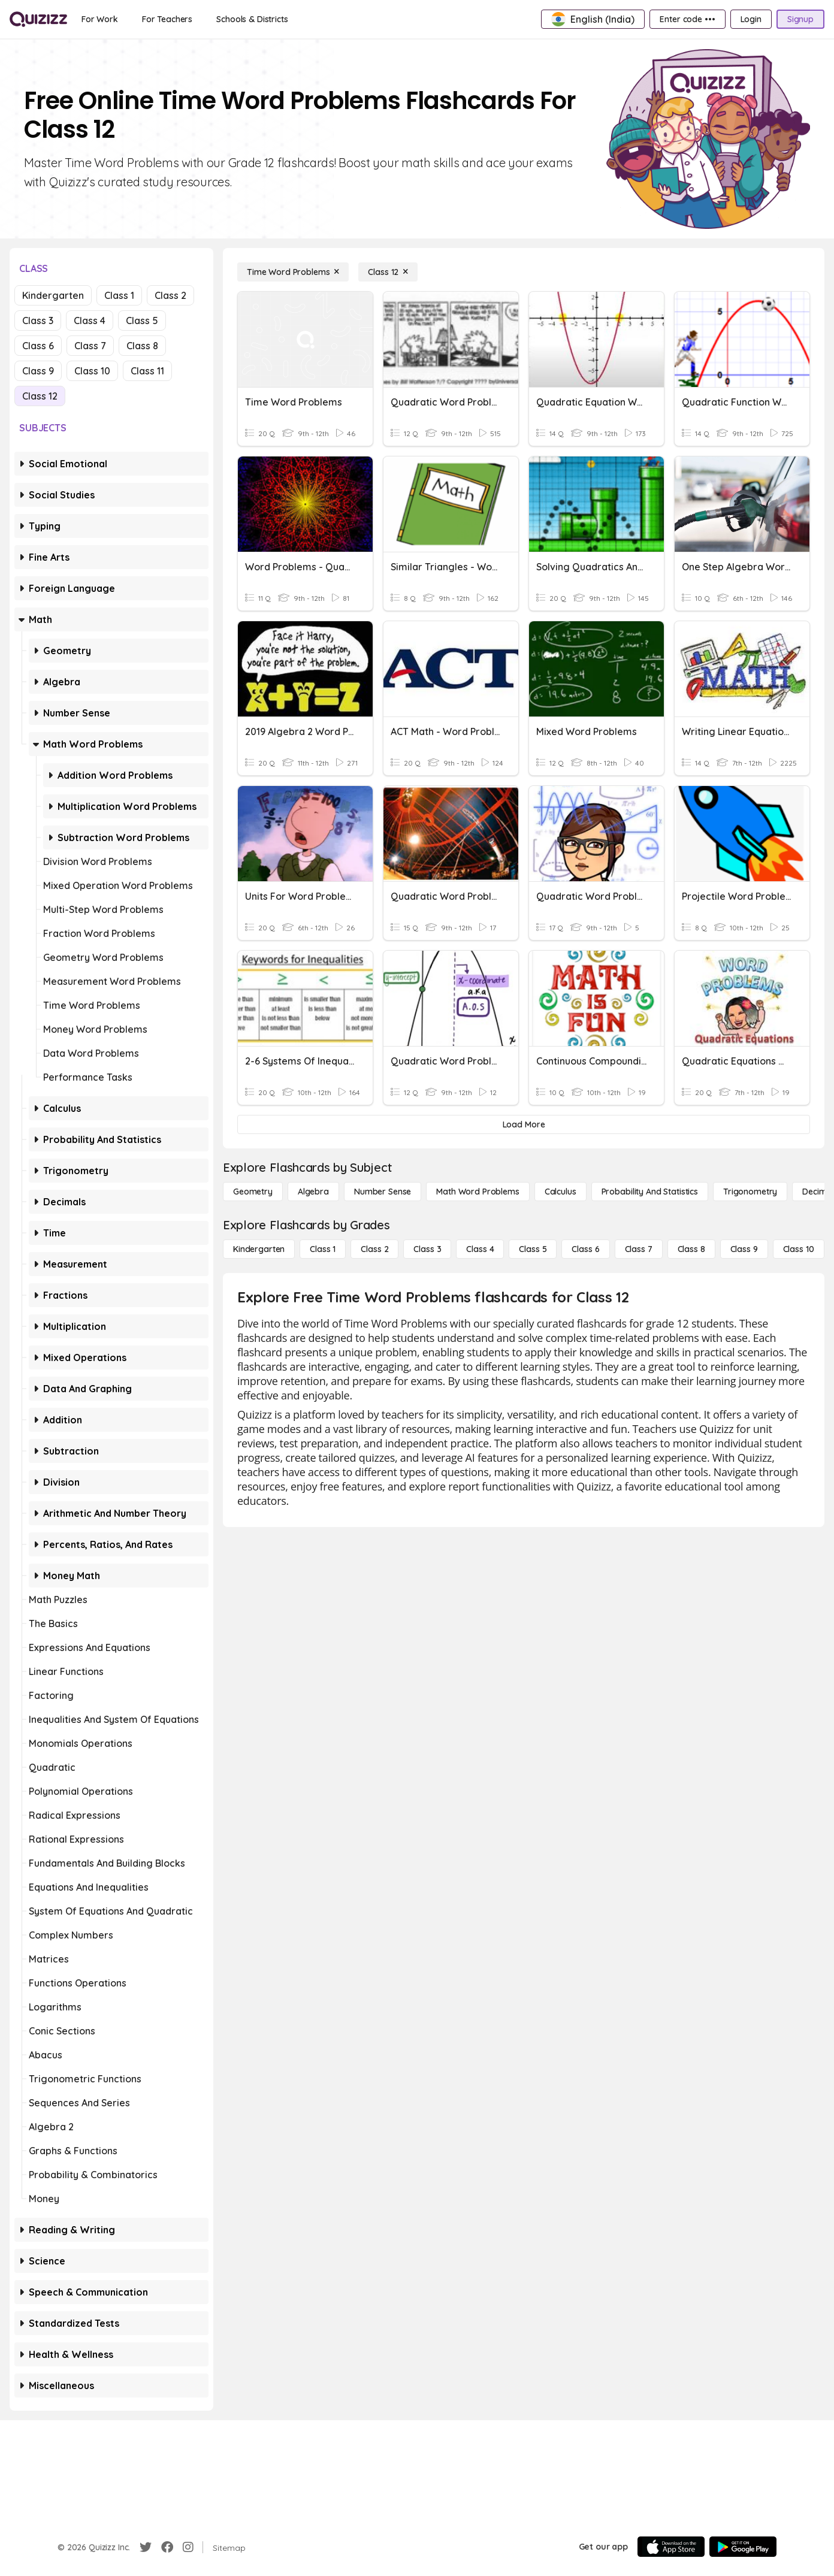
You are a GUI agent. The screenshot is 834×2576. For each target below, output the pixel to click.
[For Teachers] (167, 19)
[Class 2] (374, 1249)
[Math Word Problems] (477, 1191)
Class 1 (119, 295)
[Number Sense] (382, 1191)
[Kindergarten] (259, 1249)
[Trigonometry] (750, 1191)
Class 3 (37, 320)
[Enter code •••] (687, 19)
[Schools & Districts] (252, 19)
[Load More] (523, 1124)
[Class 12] (388, 272)
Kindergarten (53, 295)
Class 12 (40, 396)
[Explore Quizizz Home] (38, 19)
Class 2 (170, 295)
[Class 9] (744, 1249)
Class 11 (147, 371)
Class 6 (38, 346)
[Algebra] (313, 1191)
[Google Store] (742, 2546)
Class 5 (142, 320)
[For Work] (100, 19)
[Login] (751, 19)
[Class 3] (427, 1249)
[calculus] (560, 1191)
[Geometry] (253, 1191)
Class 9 (38, 371)
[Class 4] (480, 1249)
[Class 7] (639, 1249)
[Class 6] (585, 1249)
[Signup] (800, 19)
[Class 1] (323, 1249)
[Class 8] (691, 1249)
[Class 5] (533, 1249)
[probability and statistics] (649, 1191)
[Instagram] (188, 2547)
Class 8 (142, 346)
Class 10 (92, 371)
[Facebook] (167, 2547)
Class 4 (89, 320)
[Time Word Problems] (293, 272)
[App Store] (671, 2546)
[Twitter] (146, 2547)
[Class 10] (798, 1249)
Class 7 (90, 346)
